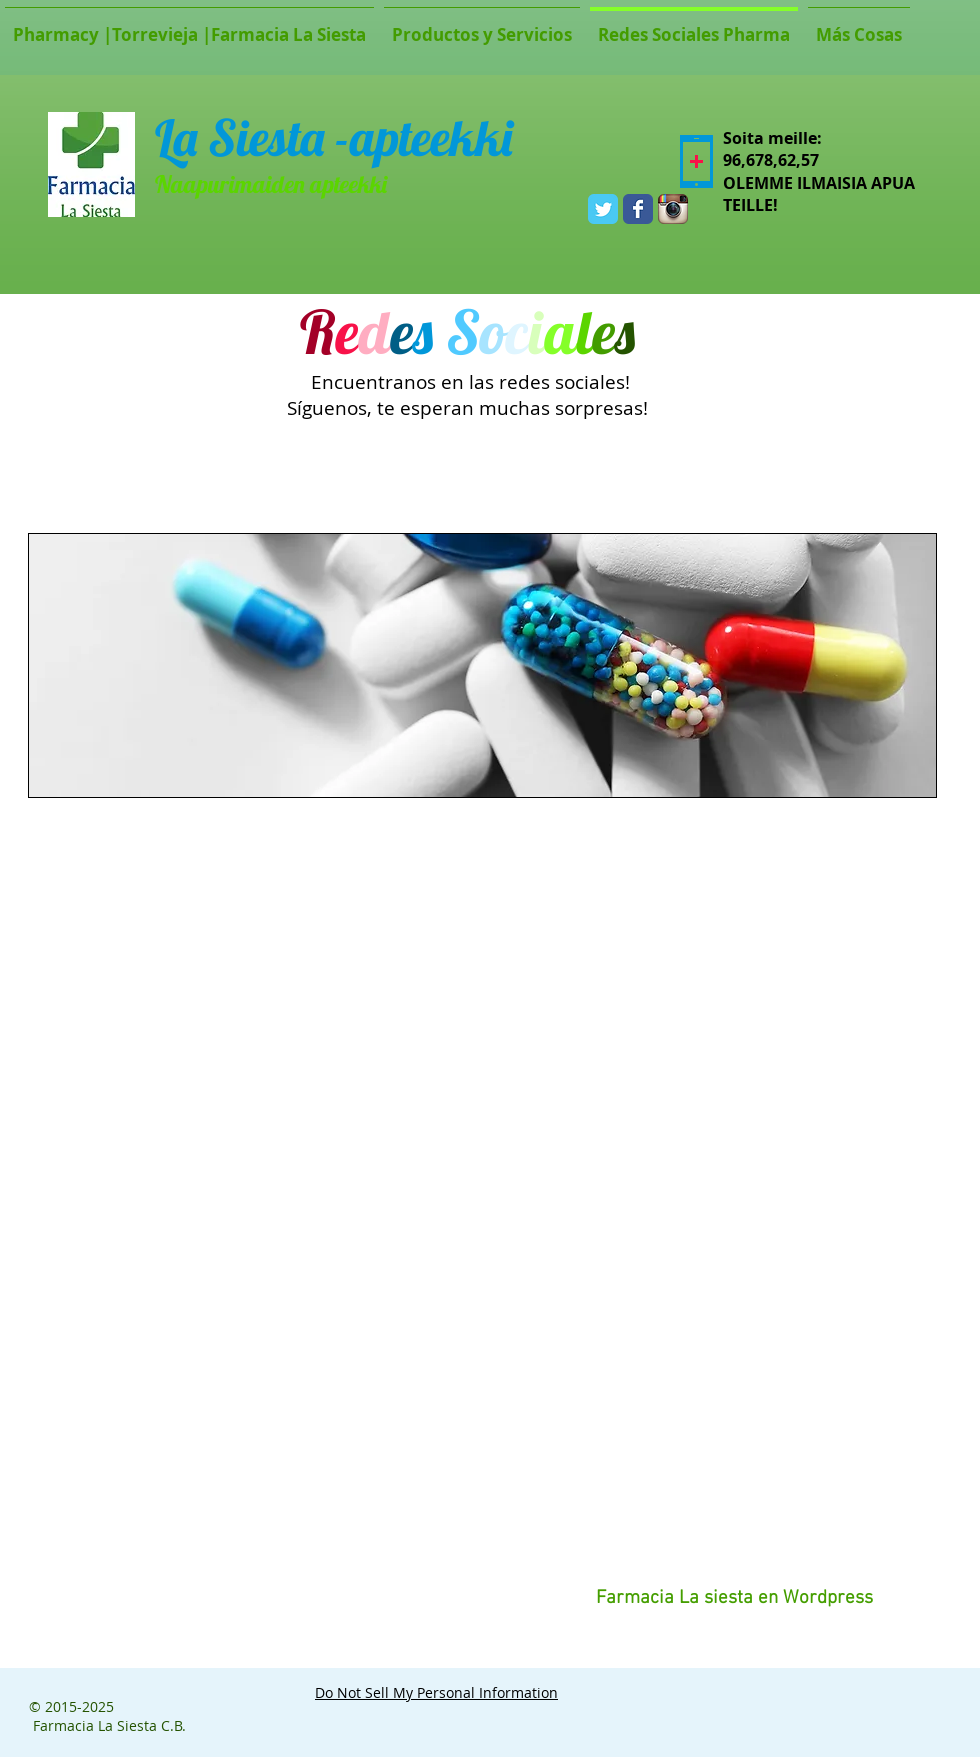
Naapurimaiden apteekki (271, 184)
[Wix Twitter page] (603, 209)
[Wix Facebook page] (638, 209)
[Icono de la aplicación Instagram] (673, 209)
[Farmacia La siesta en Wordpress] (734, 1599)
